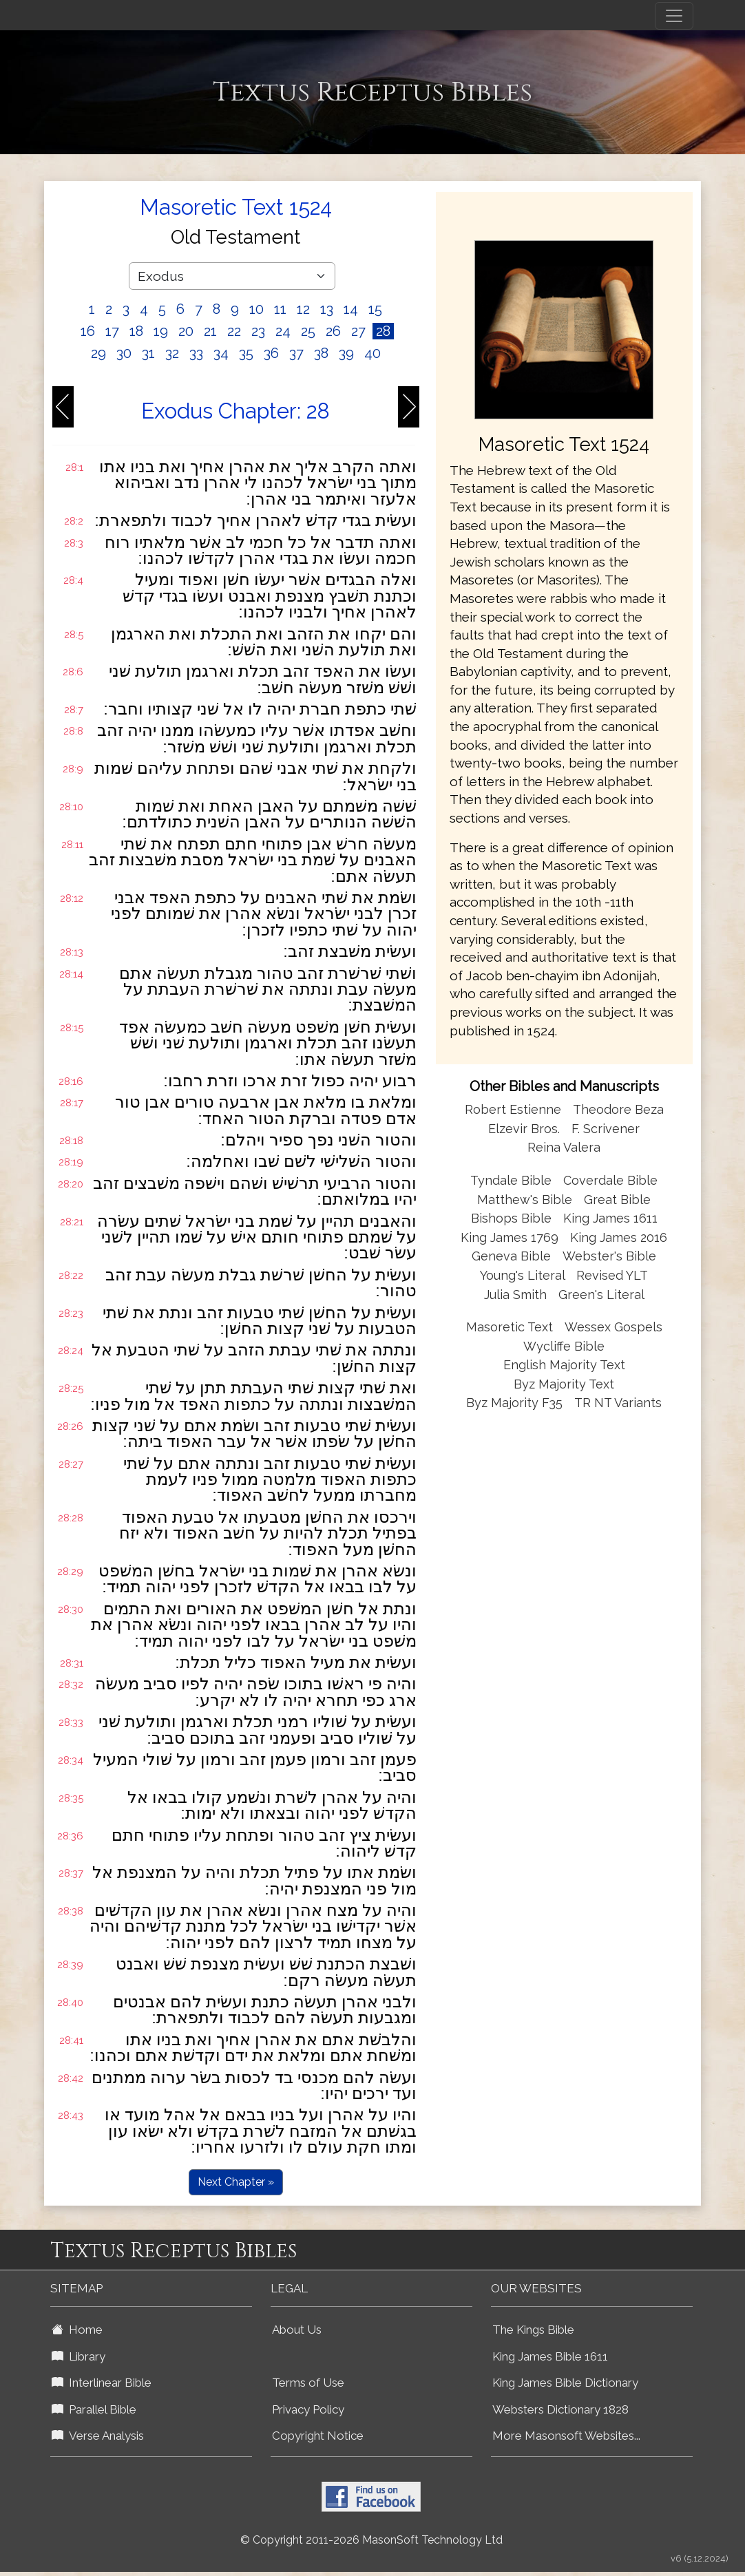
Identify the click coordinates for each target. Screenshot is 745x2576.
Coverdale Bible (610, 1180)
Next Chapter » (236, 2181)
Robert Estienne (513, 1109)
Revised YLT (612, 1275)
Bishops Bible (511, 1218)
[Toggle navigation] (674, 16)
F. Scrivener (605, 1128)
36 (271, 353)
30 (124, 353)
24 (283, 331)
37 (296, 353)
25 (308, 331)
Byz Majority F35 (514, 1402)
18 (136, 331)
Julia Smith (517, 1294)
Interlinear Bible (101, 2382)
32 (172, 353)
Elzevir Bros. (524, 1128)
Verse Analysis (98, 2435)
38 (321, 353)
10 (256, 309)
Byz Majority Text (564, 1384)
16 (87, 331)
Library (78, 2356)
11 (280, 309)
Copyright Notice (318, 2435)
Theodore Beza (618, 1109)
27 (358, 331)
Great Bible (617, 1199)
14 (350, 309)
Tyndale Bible (511, 1180)
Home (77, 2329)
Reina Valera (563, 1147)
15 (375, 309)
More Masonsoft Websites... (566, 2435)
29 (98, 353)
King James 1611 (610, 1218)
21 (210, 331)
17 (112, 331)
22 (234, 331)
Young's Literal (524, 1275)
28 (383, 331)
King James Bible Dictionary (565, 2382)
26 (333, 331)
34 (221, 353)
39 (346, 353)
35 (246, 353)
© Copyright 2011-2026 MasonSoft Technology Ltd (371, 2539)
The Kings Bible (533, 2329)
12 (303, 309)
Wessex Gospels (613, 1327)
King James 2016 (618, 1237)
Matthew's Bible (524, 1199)
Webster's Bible (609, 1256)
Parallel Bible (94, 2409)
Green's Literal (601, 1294)
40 (372, 353)
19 (160, 331)
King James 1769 (509, 1237)
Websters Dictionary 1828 (560, 2409)
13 (327, 309)
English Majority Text (564, 1365)
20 (186, 331)
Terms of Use (308, 2382)
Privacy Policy (308, 2409)
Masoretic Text (509, 1327)
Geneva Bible (511, 1256)
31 (148, 353)
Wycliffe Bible (564, 1346)
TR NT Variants (618, 1402)
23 (258, 331)
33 (196, 353)
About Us (297, 2329)
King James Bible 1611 (550, 2356)
